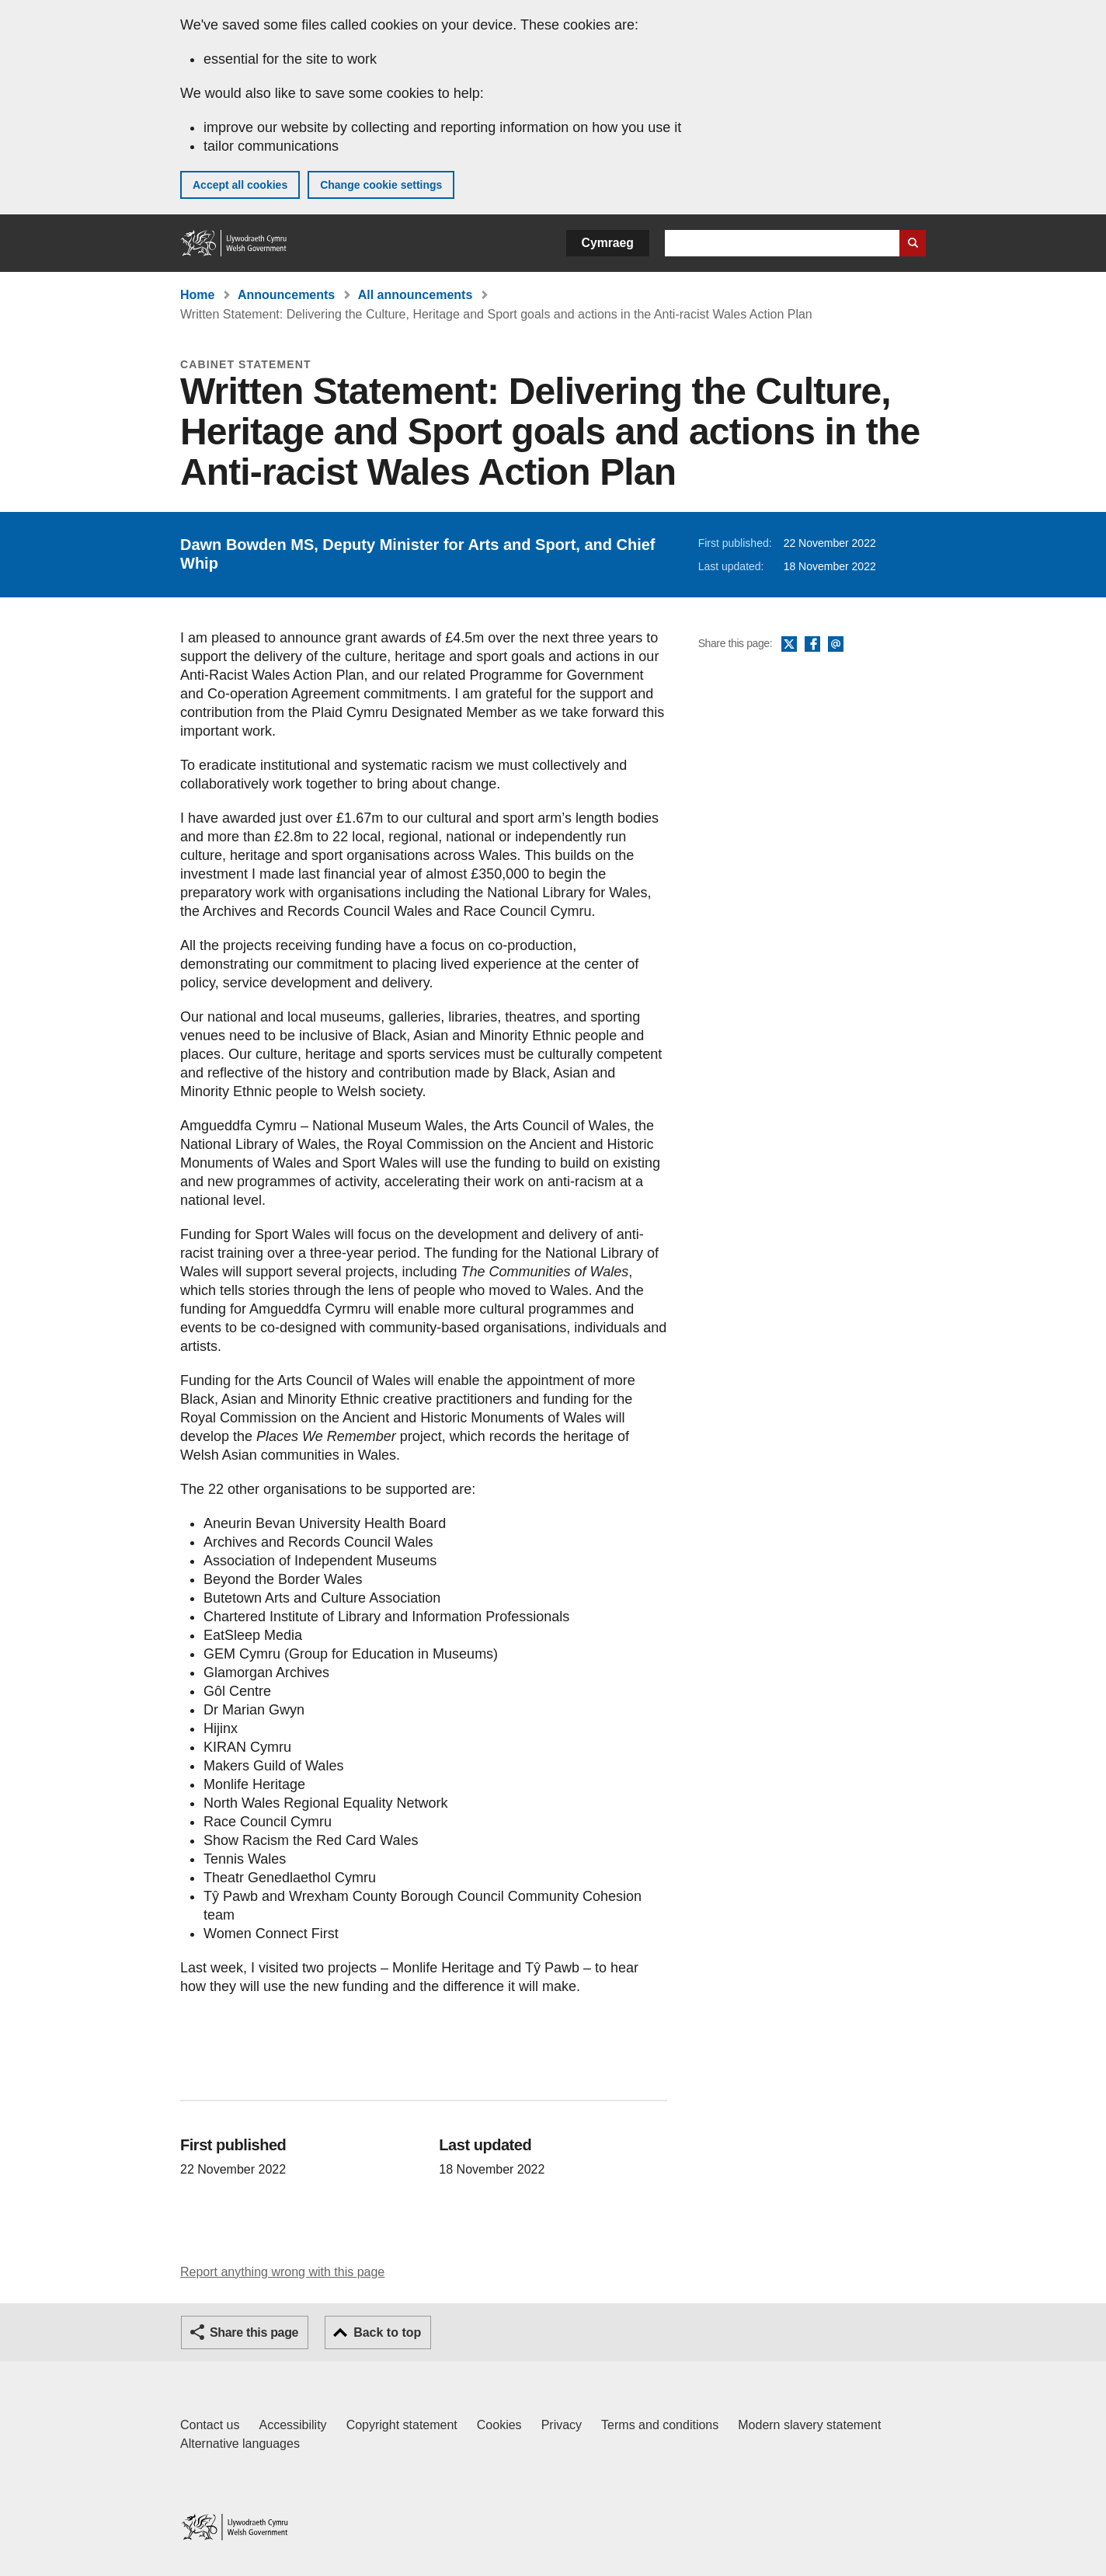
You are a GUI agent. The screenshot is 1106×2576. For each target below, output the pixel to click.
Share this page (254, 2332)
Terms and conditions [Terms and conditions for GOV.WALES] (659, 2425)
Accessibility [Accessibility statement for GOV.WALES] (292, 2425)
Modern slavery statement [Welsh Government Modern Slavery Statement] (809, 2425)
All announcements (415, 294)
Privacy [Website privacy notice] (561, 2425)
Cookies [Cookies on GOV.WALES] (499, 2425)
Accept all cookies (240, 185)
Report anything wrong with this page (282, 2271)
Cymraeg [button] (608, 242)
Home (197, 294)
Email (835, 644)
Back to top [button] (387, 2332)
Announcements (286, 294)
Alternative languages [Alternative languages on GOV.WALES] (240, 2443)
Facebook (812, 644)
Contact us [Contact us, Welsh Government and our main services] (209, 2425)
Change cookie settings (381, 185)
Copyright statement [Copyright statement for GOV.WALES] (401, 2425)
